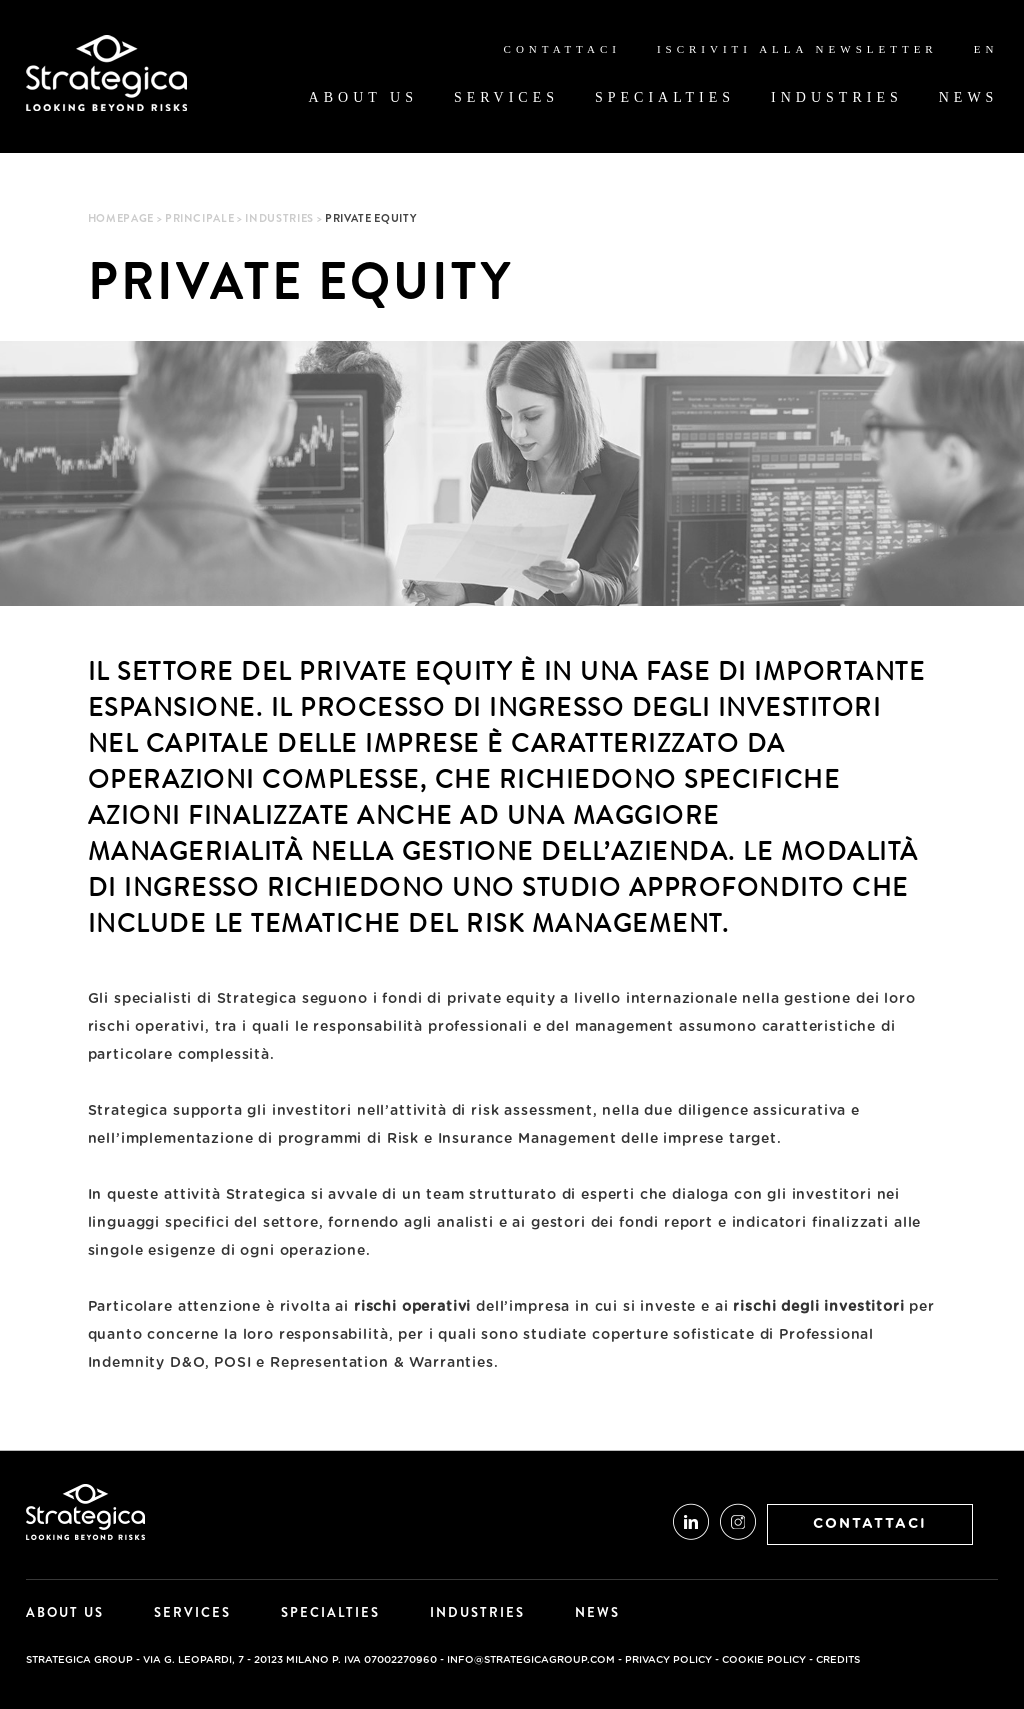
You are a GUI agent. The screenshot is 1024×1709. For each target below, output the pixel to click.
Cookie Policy (764, 1660)
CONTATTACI (870, 1524)
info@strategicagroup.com (531, 1660)
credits (838, 1660)
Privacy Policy (668, 1660)
